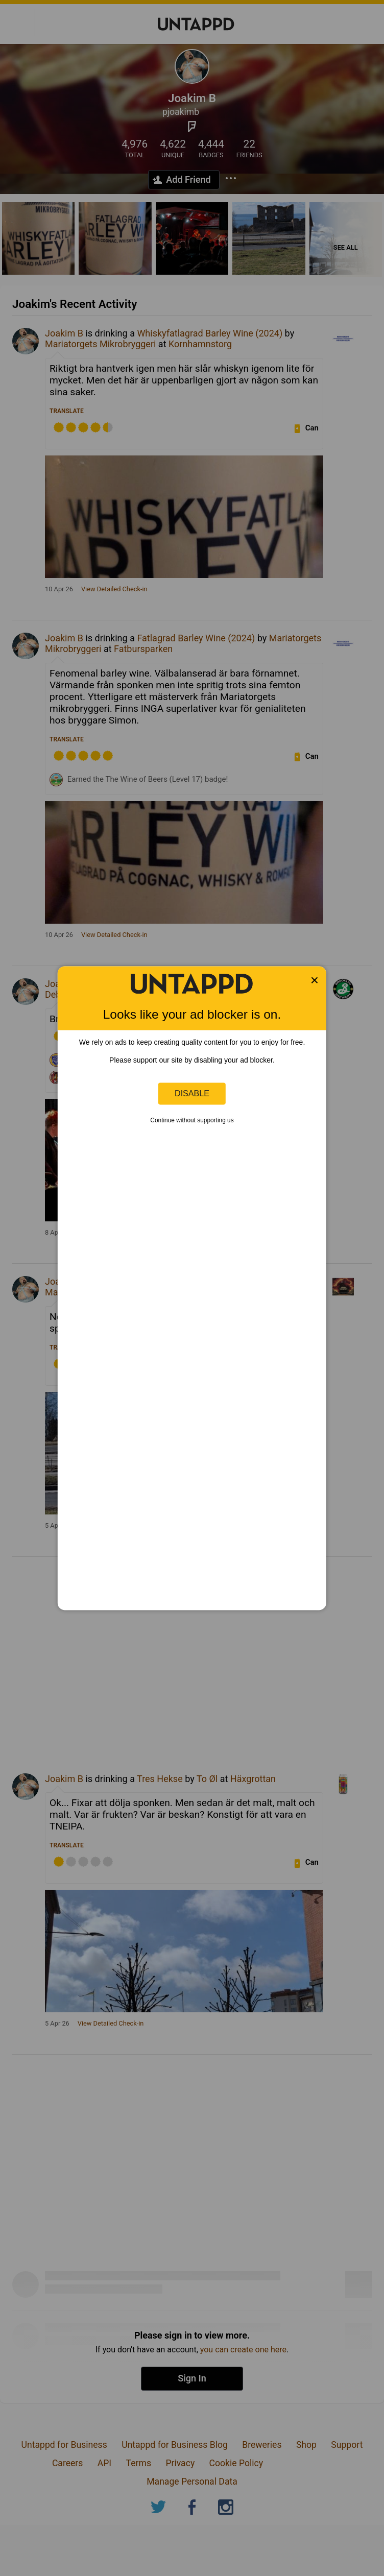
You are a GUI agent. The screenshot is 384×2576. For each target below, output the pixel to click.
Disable (192, 1093)
